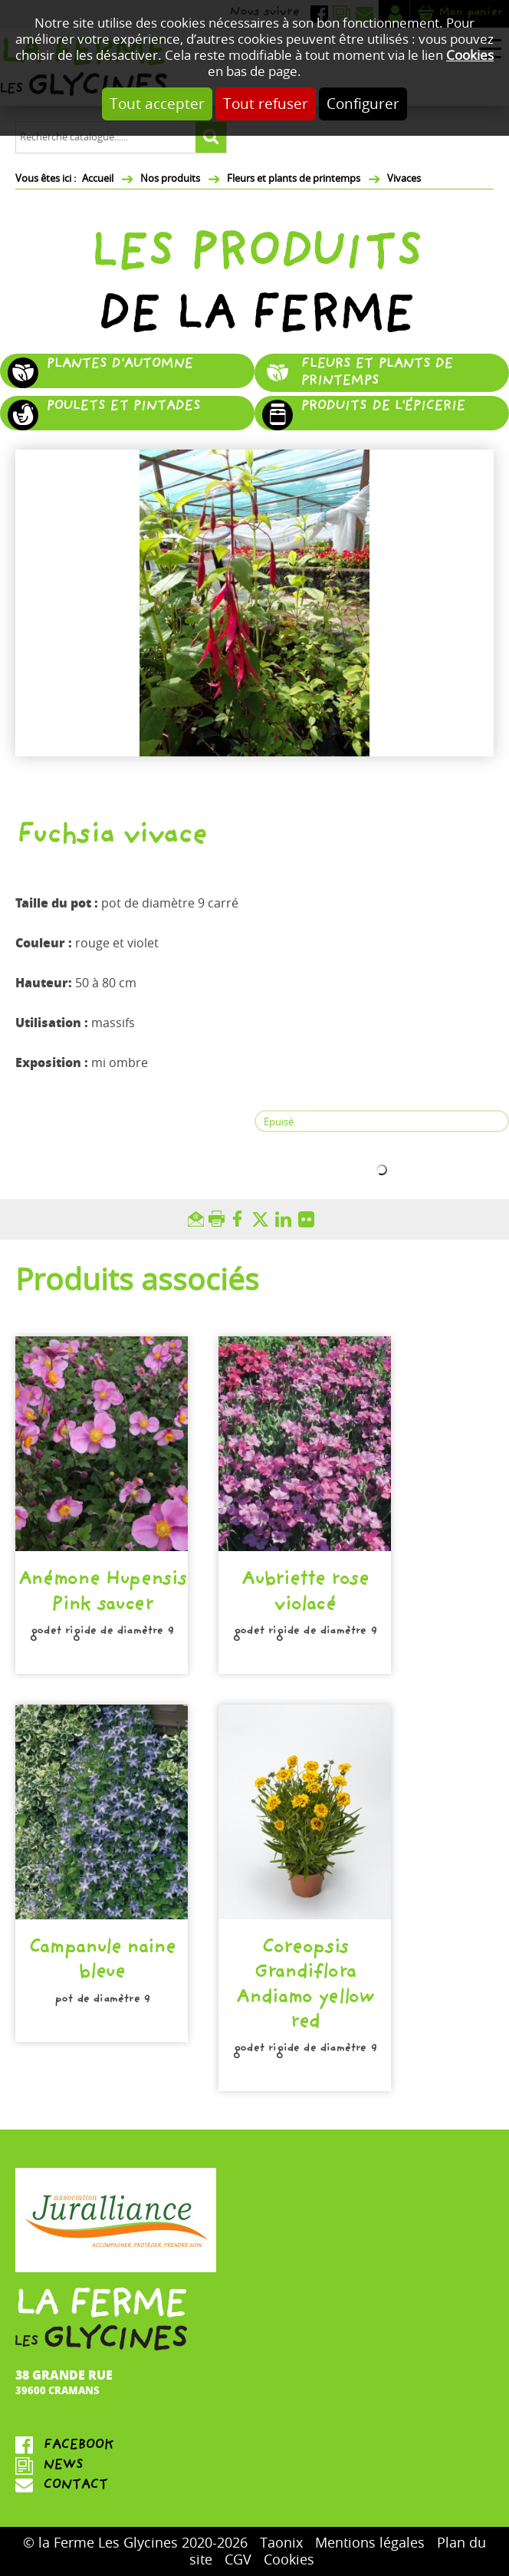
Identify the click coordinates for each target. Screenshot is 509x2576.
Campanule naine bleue (102, 1961)
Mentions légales (370, 2543)
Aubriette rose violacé (304, 1593)
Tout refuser (265, 104)
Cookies (470, 56)
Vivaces (404, 178)
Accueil (97, 178)
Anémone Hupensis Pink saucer (102, 1593)
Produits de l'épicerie (382, 407)
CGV (238, 2559)
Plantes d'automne (119, 365)
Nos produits (170, 178)
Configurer (363, 104)
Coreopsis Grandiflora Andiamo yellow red (304, 1986)
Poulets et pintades (123, 407)
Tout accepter (157, 104)
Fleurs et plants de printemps (293, 178)
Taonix (281, 2543)
